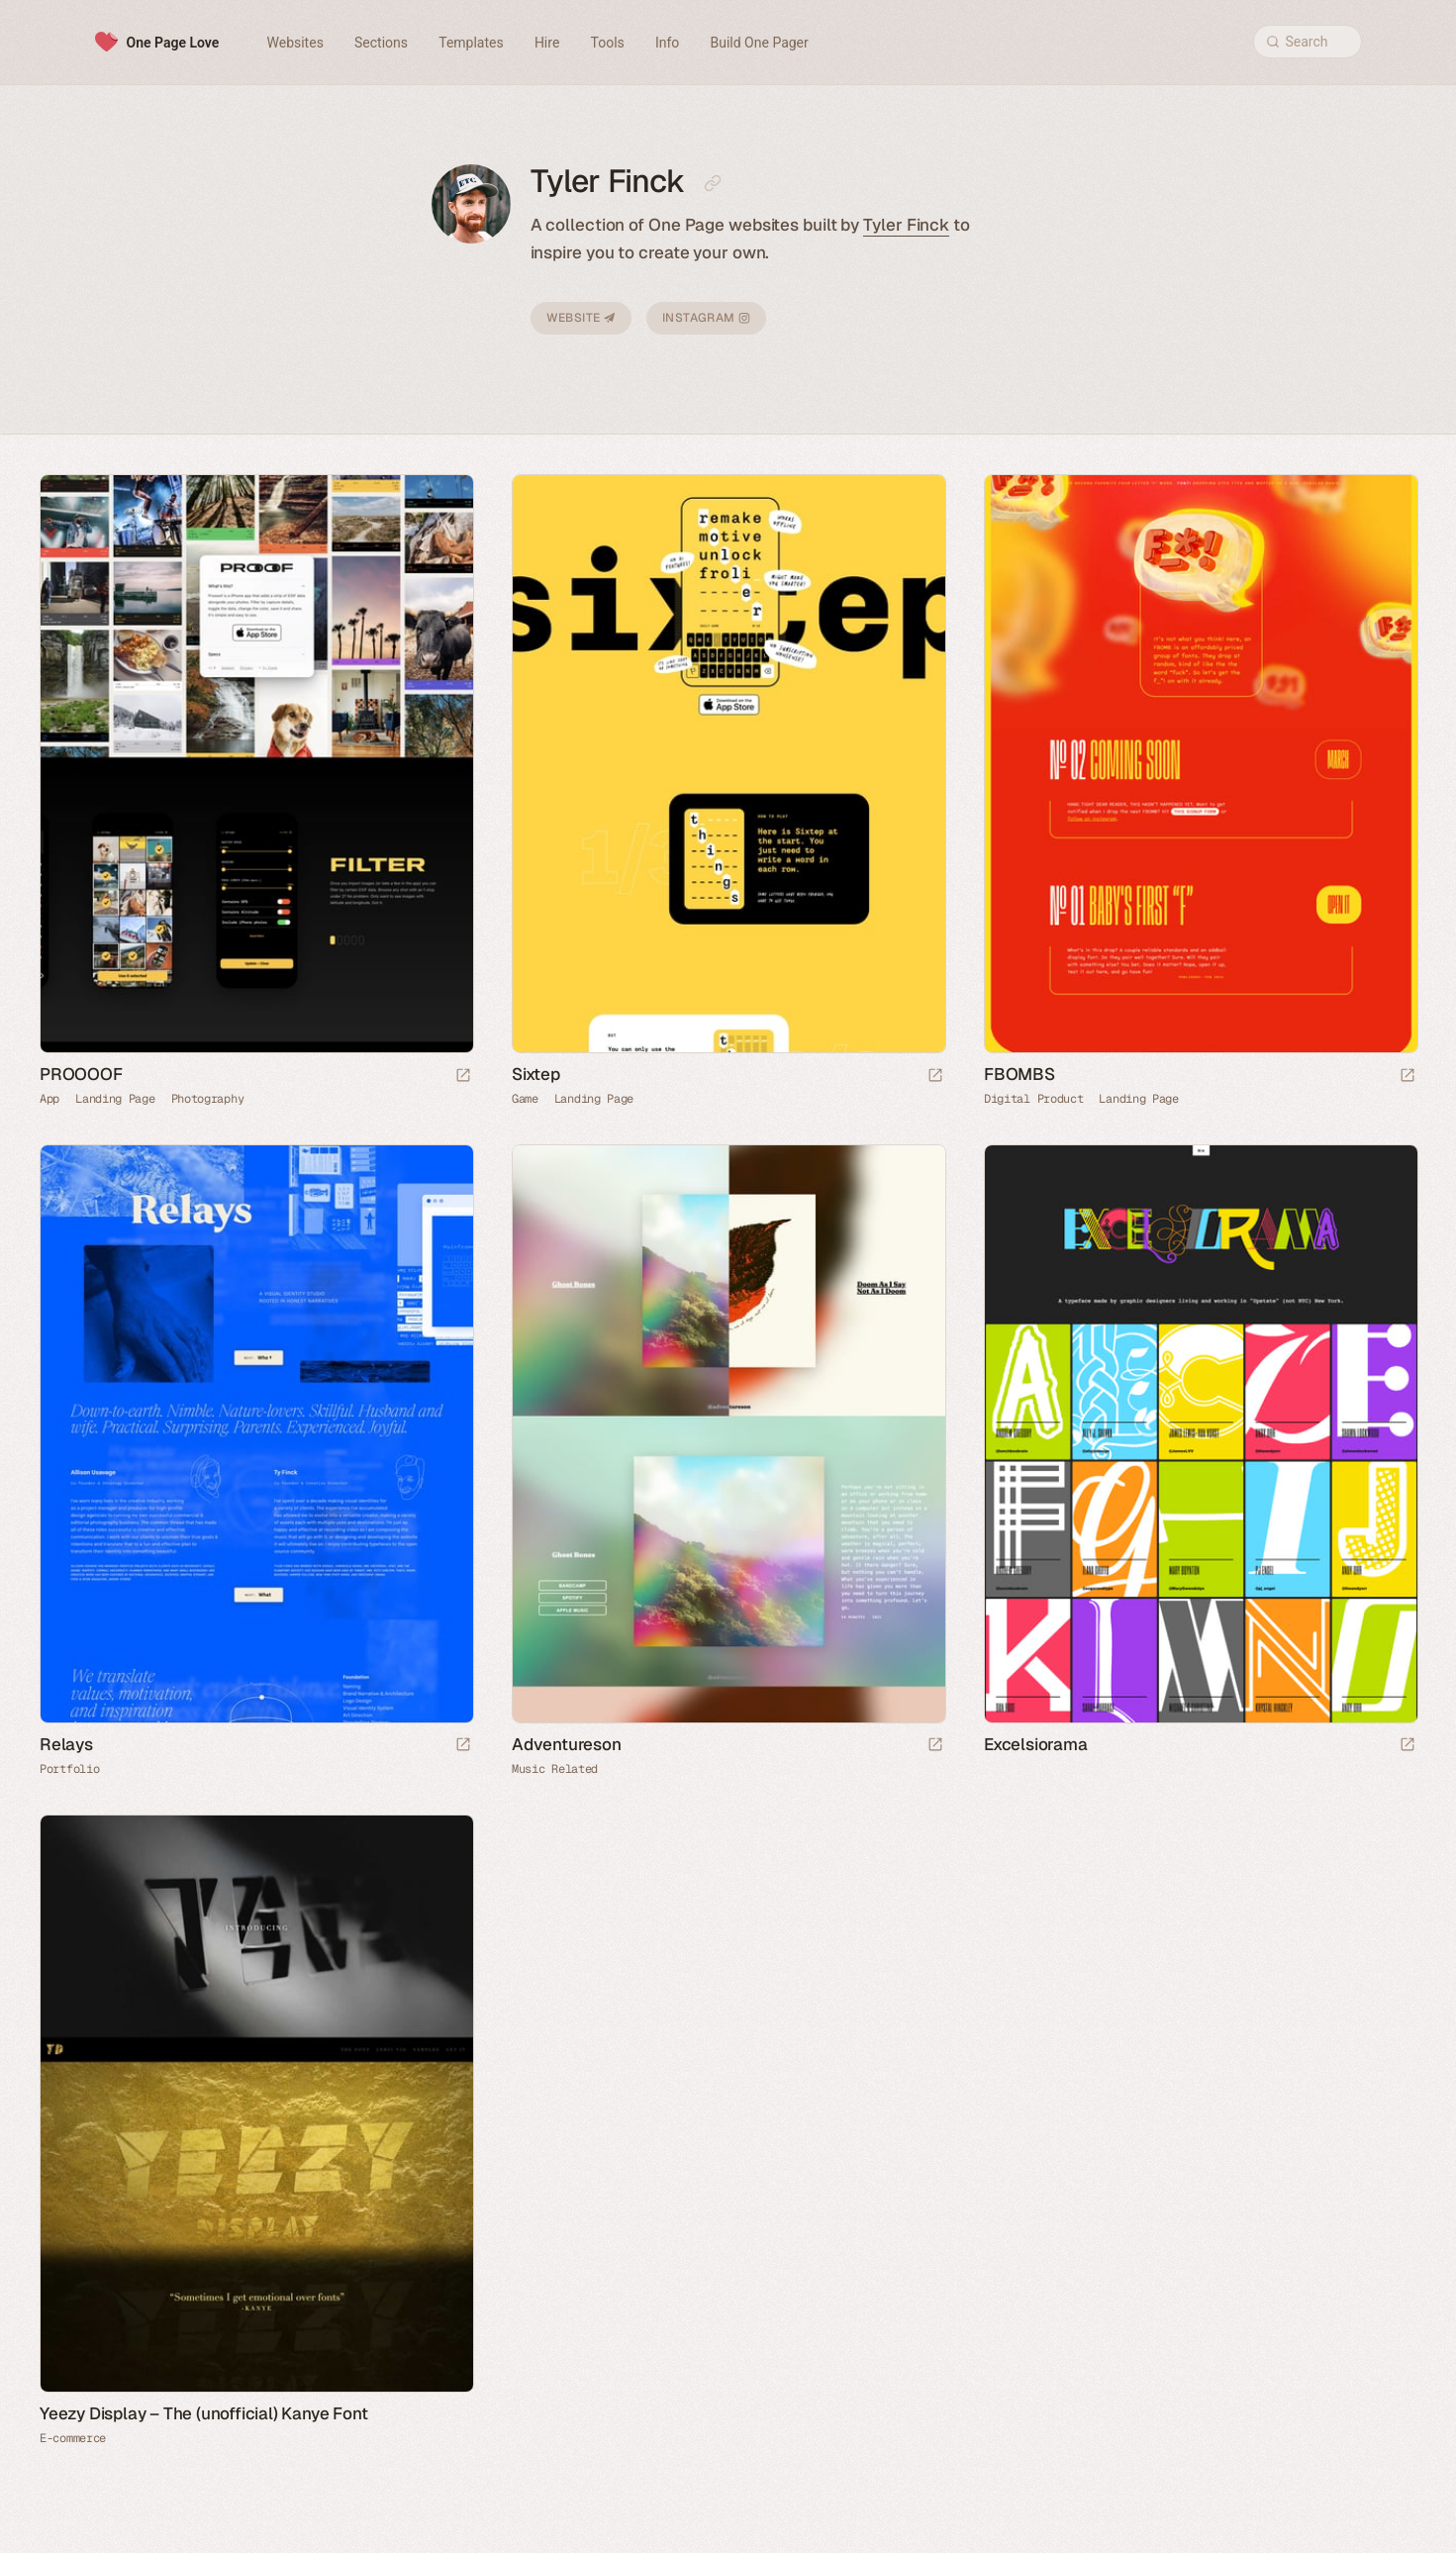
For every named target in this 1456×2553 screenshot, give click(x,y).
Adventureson (567, 1744)
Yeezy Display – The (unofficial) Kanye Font (203, 2413)
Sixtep (536, 1074)
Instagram (706, 318)
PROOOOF (81, 1074)
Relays (66, 1744)
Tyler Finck (906, 225)
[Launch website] (463, 1076)
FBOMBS (1019, 1074)
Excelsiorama (1036, 1744)
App (49, 1099)
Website (581, 318)
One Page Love (173, 42)
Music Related (555, 1769)
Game (525, 1099)
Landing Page (114, 1099)
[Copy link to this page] (712, 183)
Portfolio (69, 1769)
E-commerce (73, 2438)
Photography (207, 1099)
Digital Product (1034, 1099)
